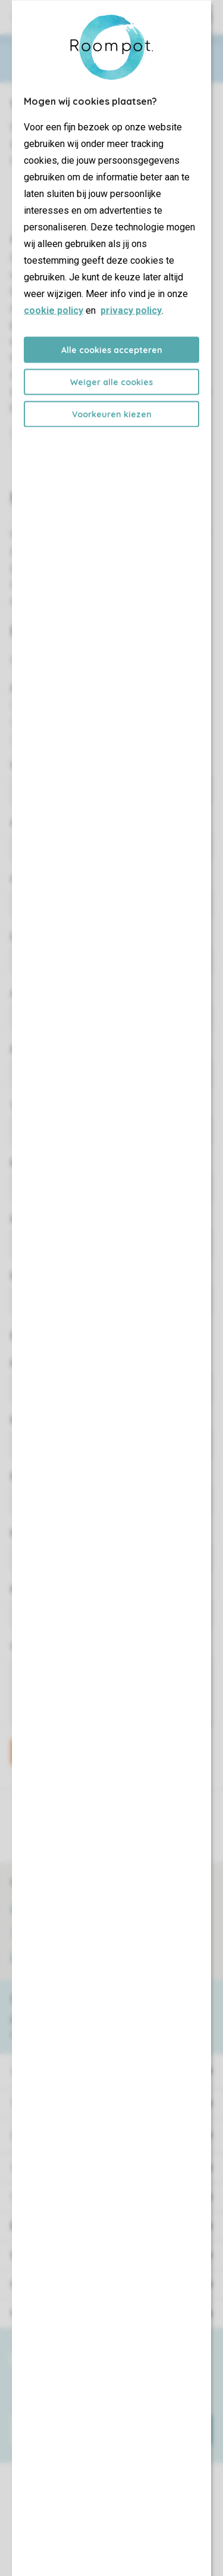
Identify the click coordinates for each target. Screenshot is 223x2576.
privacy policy (131, 310)
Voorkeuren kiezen (112, 413)
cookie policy (53, 310)
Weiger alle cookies (111, 381)
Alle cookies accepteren (111, 349)
